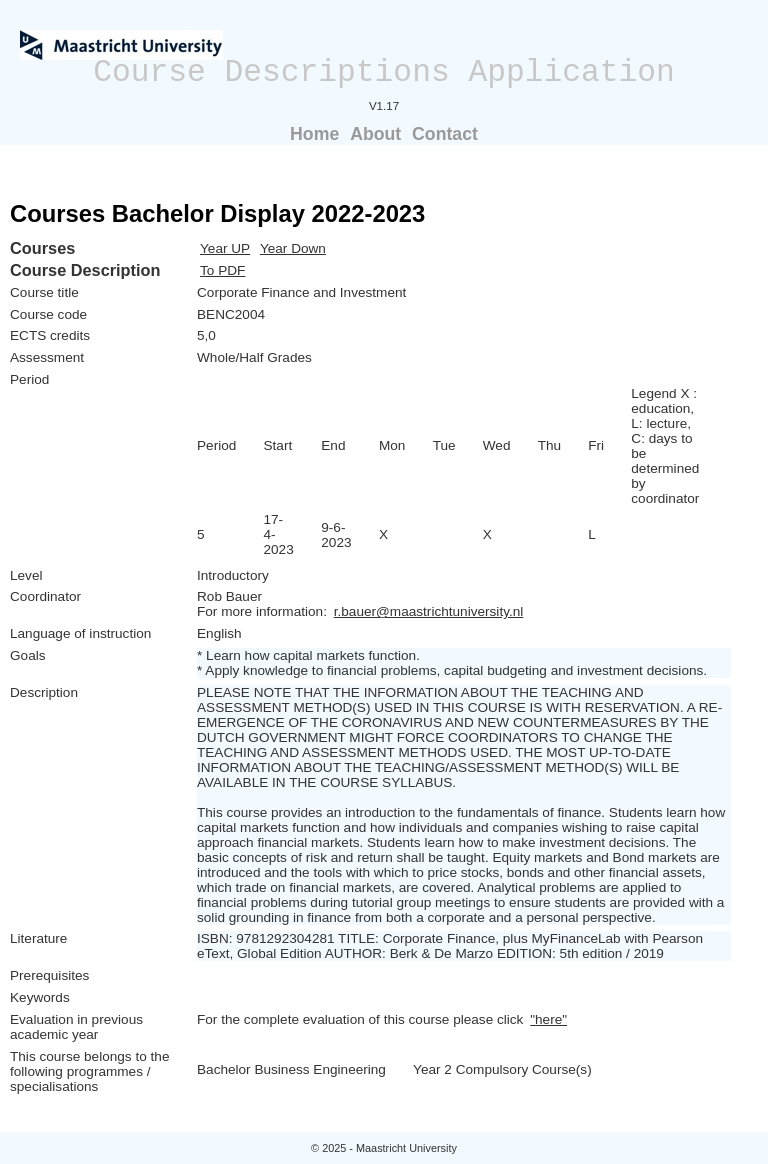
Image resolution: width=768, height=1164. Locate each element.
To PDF (222, 270)
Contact (445, 134)
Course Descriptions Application (384, 72)
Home (314, 134)
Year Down (293, 248)
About (375, 134)
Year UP (225, 248)
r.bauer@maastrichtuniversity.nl (429, 611)
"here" (548, 1019)
